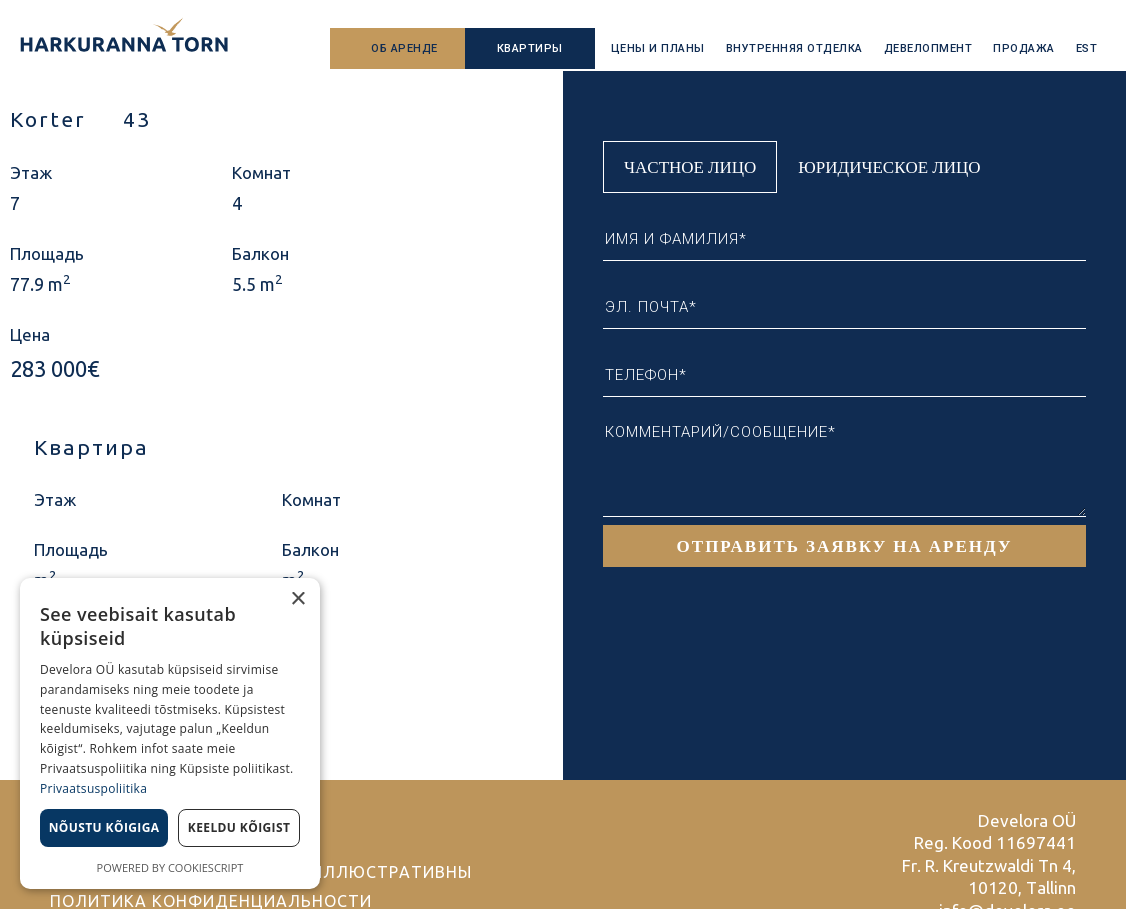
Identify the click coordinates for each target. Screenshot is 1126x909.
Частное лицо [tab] (690, 166)
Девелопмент (928, 48)
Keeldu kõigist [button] (239, 827)
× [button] (297, 599)
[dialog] (170, 733)
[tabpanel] (844, 380)
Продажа (1024, 48)
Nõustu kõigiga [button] (104, 827)
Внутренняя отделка (794, 48)
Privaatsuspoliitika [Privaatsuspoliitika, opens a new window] (93, 788)
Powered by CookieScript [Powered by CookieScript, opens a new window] (170, 867)
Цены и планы (658, 48)
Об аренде (404, 48)
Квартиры (530, 48)
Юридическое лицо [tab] (889, 166)
